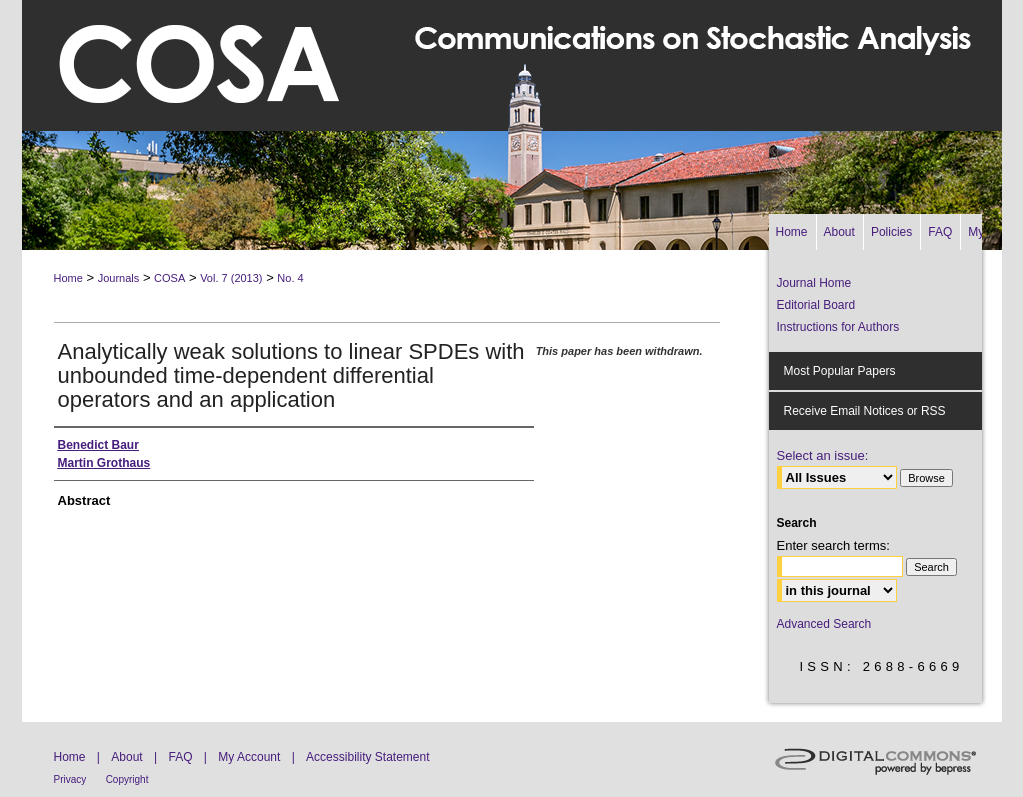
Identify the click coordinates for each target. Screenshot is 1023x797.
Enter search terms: (833, 545)
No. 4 (290, 278)
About (126, 757)
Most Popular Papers (840, 371)
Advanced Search (824, 624)
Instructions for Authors (838, 327)
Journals (119, 278)
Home (68, 278)
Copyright (127, 779)
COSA (169, 278)
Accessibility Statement (367, 757)
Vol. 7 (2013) (231, 278)
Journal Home (814, 283)
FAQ (180, 757)
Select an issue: (823, 455)
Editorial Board (816, 305)
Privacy (70, 779)
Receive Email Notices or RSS (865, 411)
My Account (249, 757)
